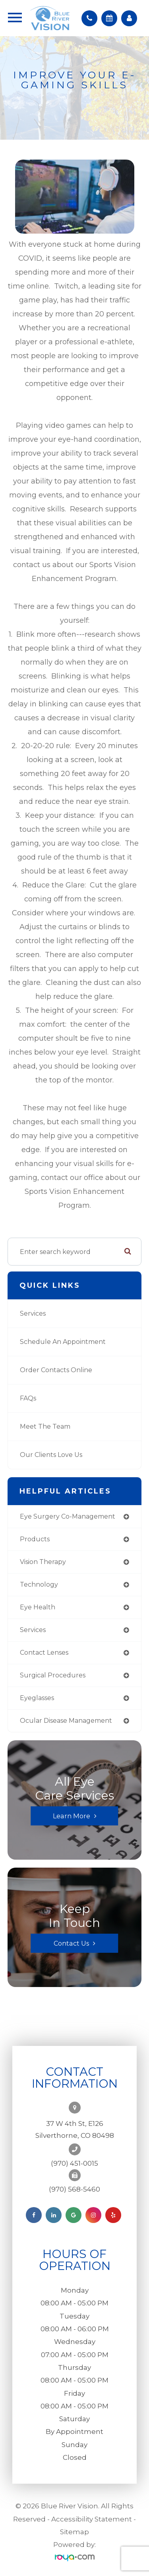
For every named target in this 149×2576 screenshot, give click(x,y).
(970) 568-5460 (74, 2189)
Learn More (71, 1816)
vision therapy (43, 1562)
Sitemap (74, 2532)
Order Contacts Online (56, 1370)
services (33, 1630)
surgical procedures (52, 1675)
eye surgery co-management (67, 1516)
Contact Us (71, 1943)
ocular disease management (66, 1720)
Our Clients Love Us (51, 1455)
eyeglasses (37, 1698)
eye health (37, 1607)
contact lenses (44, 1652)
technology (39, 1584)
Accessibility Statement (91, 2519)
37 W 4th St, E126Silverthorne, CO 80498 (74, 2129)
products (35, 1539)
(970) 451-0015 (74, 2163)
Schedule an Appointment (63, 1342)
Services (33, 1313)
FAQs (28, 1398)
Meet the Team (45, 1426)
